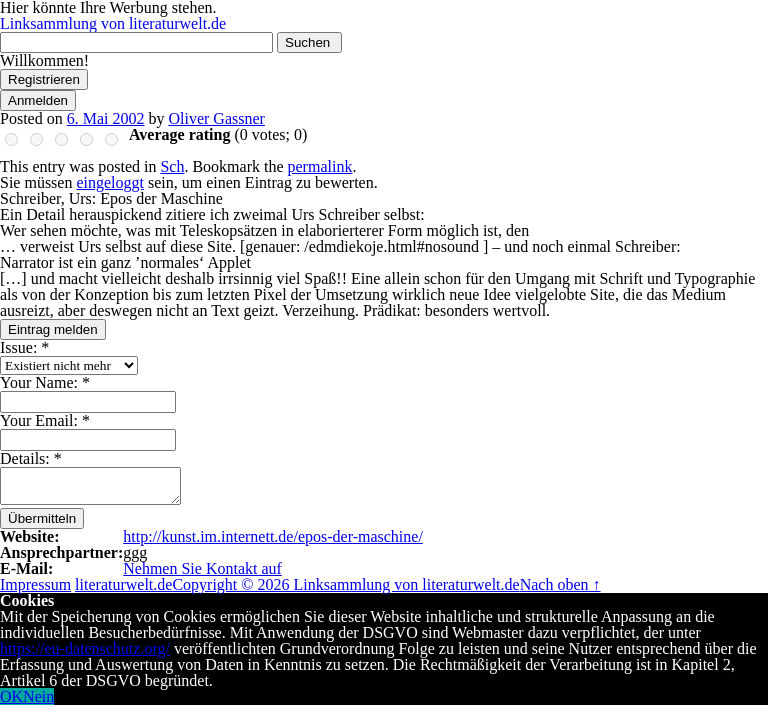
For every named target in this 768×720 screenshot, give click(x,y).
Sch (172, 166)
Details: (31, 458)
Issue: (24, 347)
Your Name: (45, 382)
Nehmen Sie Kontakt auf (202, 568)
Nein (38, 696)
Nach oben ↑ (560, 584)
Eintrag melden (53, 329)
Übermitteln (42, 518)
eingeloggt (110, 182)
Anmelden (38, 100)
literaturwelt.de (123, 584)
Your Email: (45, 420)
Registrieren (44, 79)
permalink (320, 166)
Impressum (35, 584)
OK (11, 696)
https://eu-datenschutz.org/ (85, 648)
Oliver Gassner (216, 118)
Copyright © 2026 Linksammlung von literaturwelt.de (345, 584)
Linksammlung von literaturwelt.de (113, 23)
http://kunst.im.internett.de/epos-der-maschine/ (273, 536)
